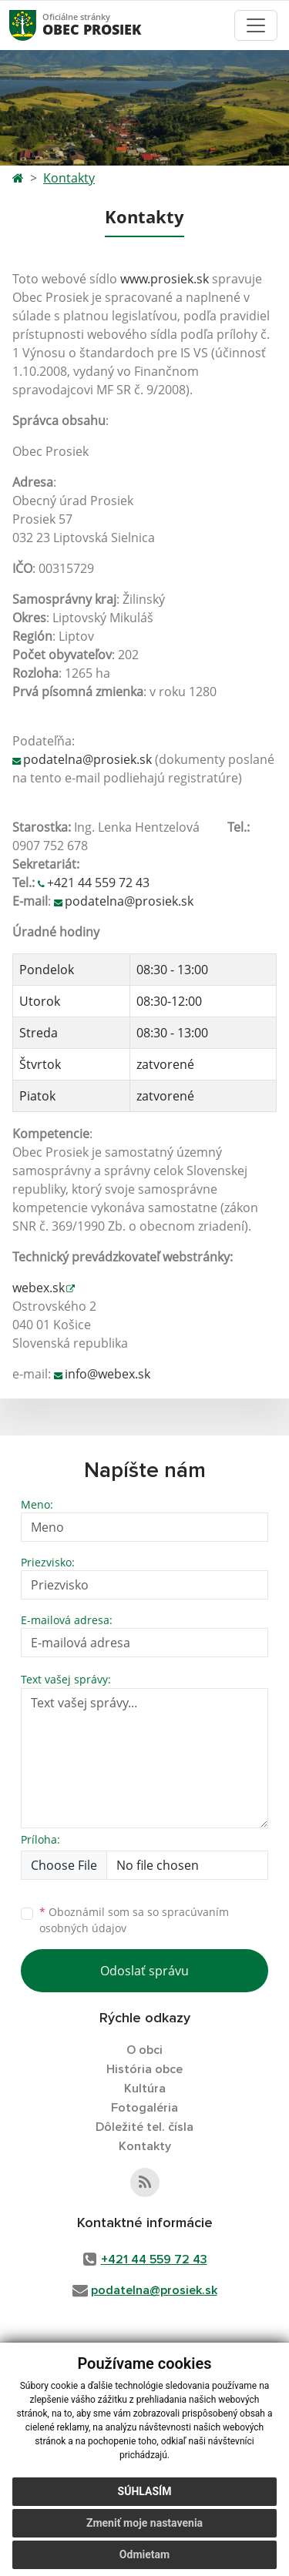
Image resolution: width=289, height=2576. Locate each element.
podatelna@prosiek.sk (87, 759)
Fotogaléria (144, 2108)
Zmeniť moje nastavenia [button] (144, 2523)
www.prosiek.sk (164, 278)
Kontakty (69, 177)
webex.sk (38, 1287)
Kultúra (145, 2088)
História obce (144, 2069)
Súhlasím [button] (145, 2491)
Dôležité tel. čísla (144, 2127)
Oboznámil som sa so (134, 1919)
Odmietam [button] (144, 2554)
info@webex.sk (107, 1373)
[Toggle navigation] (255, 25)
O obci (144, 2050)
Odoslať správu (144, 1970)
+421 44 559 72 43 (98, 882)
